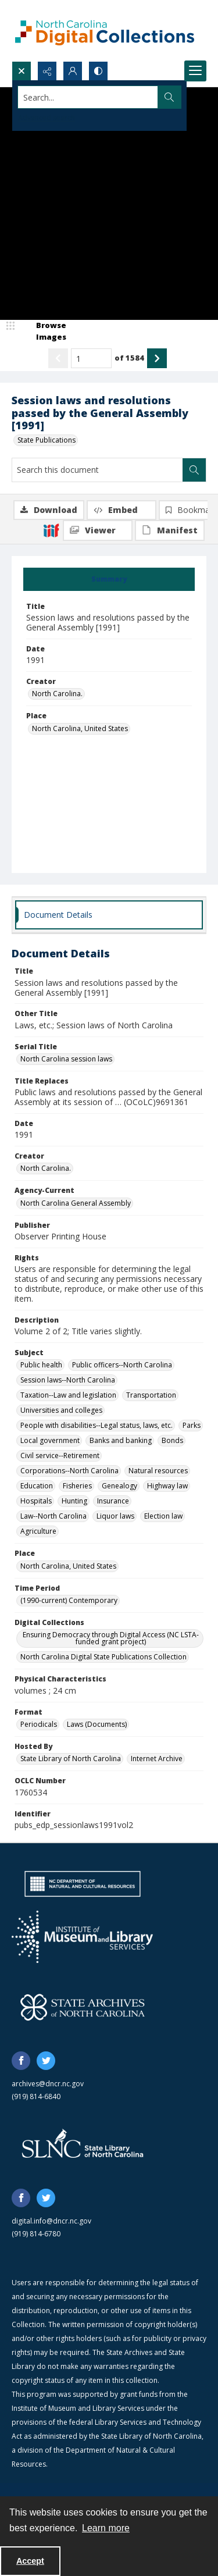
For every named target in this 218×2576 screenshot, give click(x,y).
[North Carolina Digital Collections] (105, 30)
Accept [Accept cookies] (30, 2561)
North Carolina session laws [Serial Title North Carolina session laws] (66, 1059)
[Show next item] (157, 358)
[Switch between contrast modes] (98, 71)
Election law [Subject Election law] (163, 1516)
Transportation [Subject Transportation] (151, 1395)
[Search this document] (97, 470)
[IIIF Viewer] (98, 530)
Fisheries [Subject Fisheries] (77, 1486)
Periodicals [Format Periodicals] (38, 1724)
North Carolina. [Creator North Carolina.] (57, 694)
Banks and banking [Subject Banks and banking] (121, 1440)
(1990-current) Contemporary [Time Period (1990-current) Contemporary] (68, 1600)
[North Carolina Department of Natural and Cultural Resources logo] (82, 1884)
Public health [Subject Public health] (41, 1365)
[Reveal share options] (47, 71)
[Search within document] (194, 470)
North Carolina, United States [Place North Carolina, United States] (80, 728)
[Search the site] (88, 97)
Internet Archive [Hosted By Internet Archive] (157, 1758)
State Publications (46, 440)
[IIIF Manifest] (170, 530)
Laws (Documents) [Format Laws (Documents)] (97, 1724)
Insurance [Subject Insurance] (113, 1501)
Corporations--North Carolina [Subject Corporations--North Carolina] (69, 1471)
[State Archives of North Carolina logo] (82, 2007)
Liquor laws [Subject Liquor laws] (115, 1516)
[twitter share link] (46, 2060)
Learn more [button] (106, 2528)
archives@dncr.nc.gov (48, 2084)
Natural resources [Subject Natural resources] (158, 1471)
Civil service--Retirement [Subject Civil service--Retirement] (59, 1455)
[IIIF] (51, 530)
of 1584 (129, 357)
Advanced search (46, 118)
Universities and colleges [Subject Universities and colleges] (61, 1410)
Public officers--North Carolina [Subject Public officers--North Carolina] (122, 1365)
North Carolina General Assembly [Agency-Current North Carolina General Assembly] (75, 1203)
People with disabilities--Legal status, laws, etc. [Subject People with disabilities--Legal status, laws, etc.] (96, 1425)
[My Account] (72, 71)
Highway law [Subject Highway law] (167, 1486)
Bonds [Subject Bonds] (172, 1440)
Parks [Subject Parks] (192, 1425)
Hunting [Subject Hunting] (74, 1501)
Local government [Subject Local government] (50, 1440)
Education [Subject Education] (36, 1486)
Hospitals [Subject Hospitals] (36, 1501)
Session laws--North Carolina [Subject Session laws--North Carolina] (67, 1380)
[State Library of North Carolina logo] (82, 2144)
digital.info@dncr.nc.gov (51, 2221)
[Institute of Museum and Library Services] (82, 1937)
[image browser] (43, 331)
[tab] (109, 579)
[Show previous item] (58, 358)
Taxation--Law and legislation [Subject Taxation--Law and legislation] (68, 1395)
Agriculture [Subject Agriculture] (38, 1531)
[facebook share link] (21, 2060)
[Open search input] (21, 71)
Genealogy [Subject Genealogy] (119, 1486)
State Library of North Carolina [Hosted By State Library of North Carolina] (70, 1758)
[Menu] (195, 70)
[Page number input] (91, 358)
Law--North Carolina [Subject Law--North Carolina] (53, 1516)
